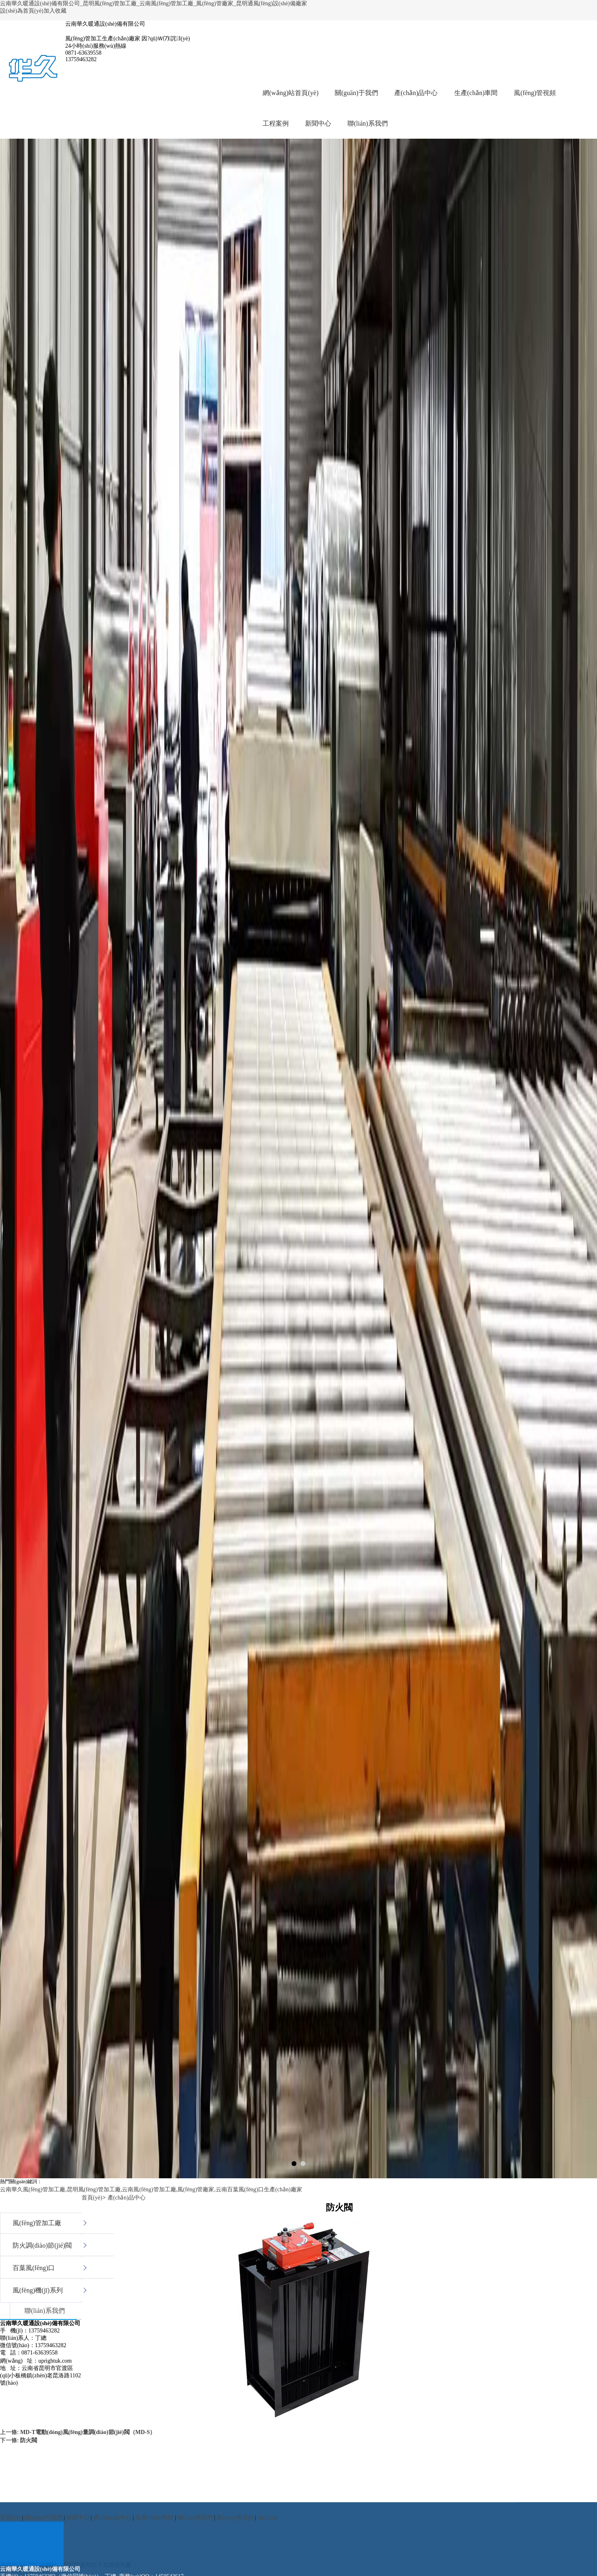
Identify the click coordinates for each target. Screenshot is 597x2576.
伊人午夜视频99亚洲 (25, 2572)
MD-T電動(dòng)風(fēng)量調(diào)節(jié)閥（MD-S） (87, 2432)
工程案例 (276, 123)
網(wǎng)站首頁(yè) (290, 92)
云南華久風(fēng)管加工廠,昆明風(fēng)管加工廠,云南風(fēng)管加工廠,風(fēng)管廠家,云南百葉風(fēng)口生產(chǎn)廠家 (151, 2189)
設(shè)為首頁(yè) (22, 11)
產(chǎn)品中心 (416, 92)
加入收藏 (55, 11)
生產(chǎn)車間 (476, 92)
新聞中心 (318, 123)
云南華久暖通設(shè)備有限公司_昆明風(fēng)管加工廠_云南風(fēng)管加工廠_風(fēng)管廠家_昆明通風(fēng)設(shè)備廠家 (153, 3)
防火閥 (28, 2440)
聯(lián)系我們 (367, 123)
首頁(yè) (92, 2198)
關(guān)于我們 (356, 92)
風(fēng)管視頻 (535, 92)
